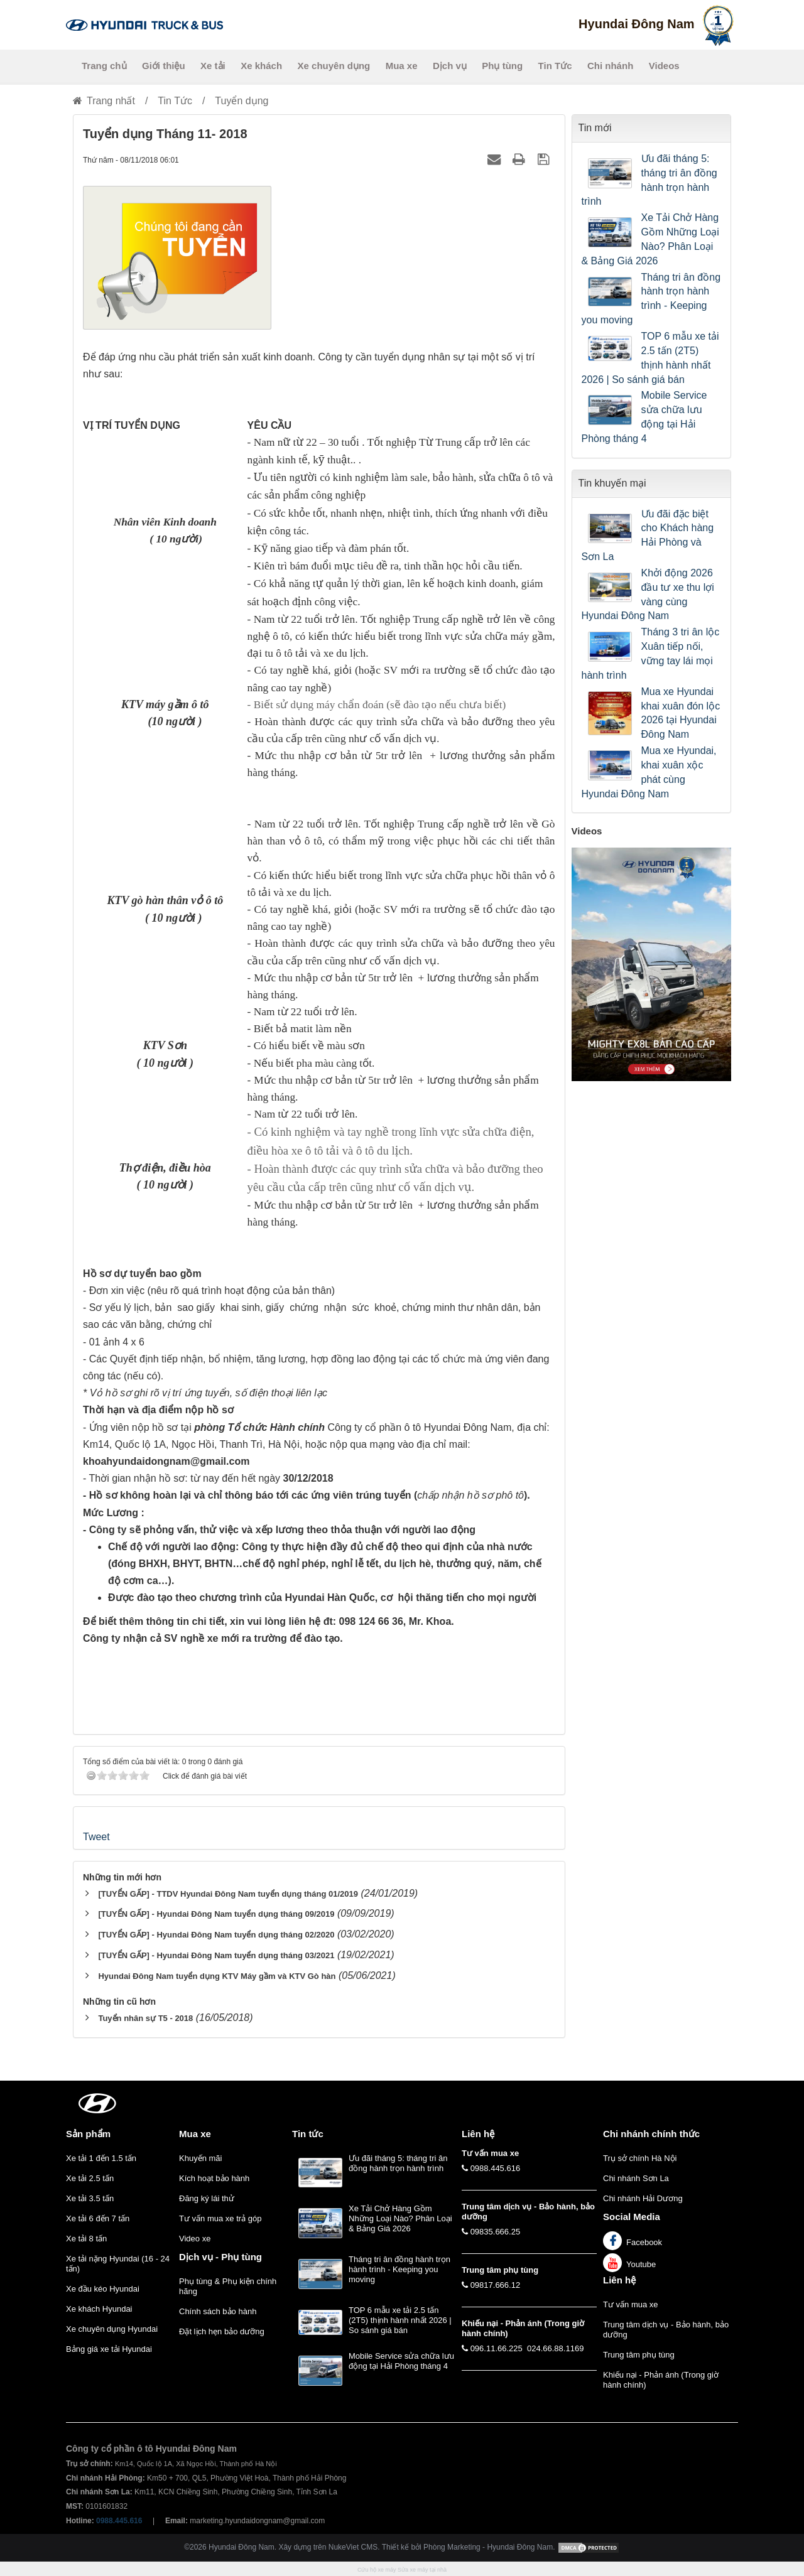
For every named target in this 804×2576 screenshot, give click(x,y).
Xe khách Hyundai (99, 2309)
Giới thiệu (163, 65)
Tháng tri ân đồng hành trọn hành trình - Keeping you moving (651, 299)
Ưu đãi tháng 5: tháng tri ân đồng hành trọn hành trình (649, 180)
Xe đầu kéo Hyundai (102, 2288)
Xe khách (261, 65)
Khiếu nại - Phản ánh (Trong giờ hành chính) (661, 2380)
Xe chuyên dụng (334, 65)
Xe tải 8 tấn (86, 2238)
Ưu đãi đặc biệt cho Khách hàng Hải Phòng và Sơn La (648, 536)
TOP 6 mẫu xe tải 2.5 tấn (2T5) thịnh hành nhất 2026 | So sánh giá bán (650, 358)
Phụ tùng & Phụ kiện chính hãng (227, 2286)
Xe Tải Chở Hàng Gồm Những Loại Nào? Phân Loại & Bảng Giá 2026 (650, 239)
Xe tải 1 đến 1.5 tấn (101, 2158)
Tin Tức (555, 65)
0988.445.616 (495, 2168)
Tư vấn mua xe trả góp (220, 2218)
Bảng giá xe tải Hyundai (109, 2349)
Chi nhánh (610, 65)
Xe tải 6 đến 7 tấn (97, 2218)
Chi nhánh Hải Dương (643, 2198)
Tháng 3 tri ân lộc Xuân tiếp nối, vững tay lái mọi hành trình (651, 654)
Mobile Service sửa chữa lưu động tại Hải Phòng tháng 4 (644, 417)
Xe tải (212, 65)
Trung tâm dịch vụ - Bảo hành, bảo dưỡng (666, 2329)
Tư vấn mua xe (630, 2304)
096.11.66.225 (496, 2348)
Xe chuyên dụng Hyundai (112, 2329)
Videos (664, 65)
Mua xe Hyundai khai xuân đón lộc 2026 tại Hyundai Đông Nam (680, 713)
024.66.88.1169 (555, 2348)
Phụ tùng (502, 65)
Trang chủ (104, 65)
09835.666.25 (495, 2231)
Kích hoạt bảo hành (214, 2178)
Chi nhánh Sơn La (636, 2178)
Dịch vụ (450, 65)
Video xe (194, 2238)
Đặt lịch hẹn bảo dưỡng (221, 2331)
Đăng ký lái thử (206, 2198)
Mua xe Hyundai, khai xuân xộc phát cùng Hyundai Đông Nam (649, 772)
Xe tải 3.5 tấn (90, 2198)
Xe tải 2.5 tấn (90, 2178)
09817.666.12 (495, 2285)
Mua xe (402, 65)
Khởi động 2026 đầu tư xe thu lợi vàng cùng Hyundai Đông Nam (648, 595)
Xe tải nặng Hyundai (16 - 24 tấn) (118, 2263)
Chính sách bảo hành (217, 2311)
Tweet (96, 1836)
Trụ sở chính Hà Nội (639, 2158)
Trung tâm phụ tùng (639, 2354)
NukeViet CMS (353, 2547)
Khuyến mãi (200, 2158)
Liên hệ (619, 2280)
